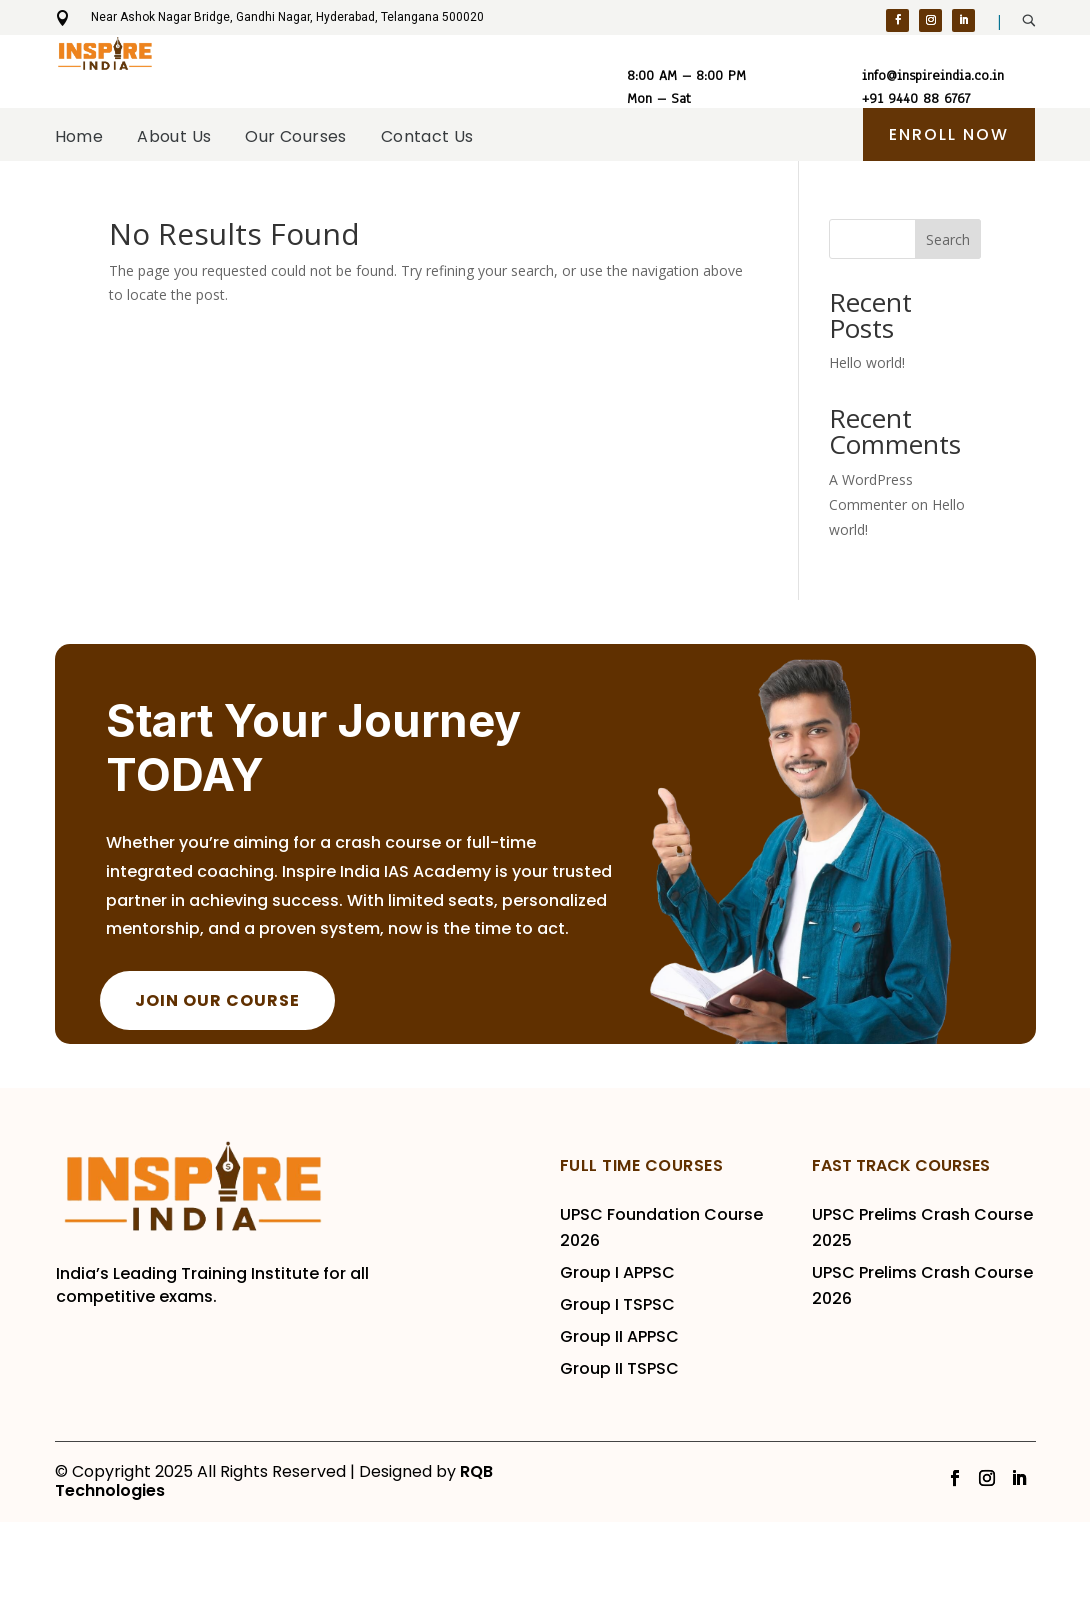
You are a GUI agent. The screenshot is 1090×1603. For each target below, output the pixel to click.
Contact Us (465, 204)
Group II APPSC (619, 1417)
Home (133, 204)
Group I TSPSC (619, 1385)
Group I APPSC (619, 1353)
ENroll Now (949, 134)
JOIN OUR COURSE (217, 1081)
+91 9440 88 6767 (916, 93)
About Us (217, 204)
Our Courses (326, 204)
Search (948, 320)
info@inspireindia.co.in (933, 75)
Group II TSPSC (619, 1449)
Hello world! (867, 443)
